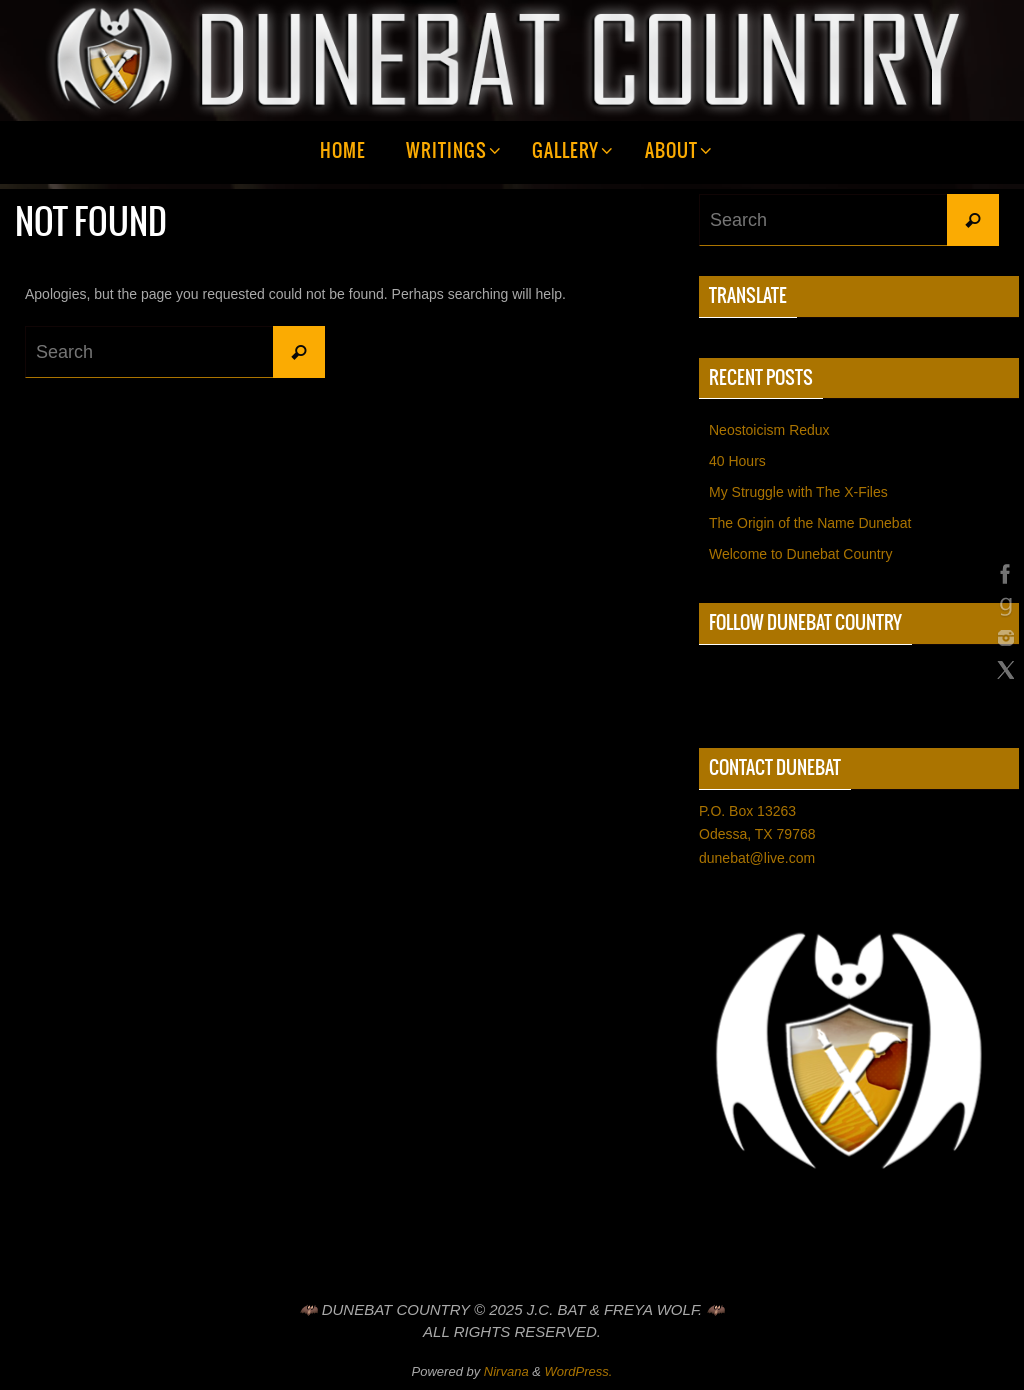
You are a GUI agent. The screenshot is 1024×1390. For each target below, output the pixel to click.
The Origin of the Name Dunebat (810, 523)
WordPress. (579, 1371)
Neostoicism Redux (769, 430)
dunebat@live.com (757, 858)
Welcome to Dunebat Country (800, 554)
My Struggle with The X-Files (798, 492)
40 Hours (737, 461)
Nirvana (506, 1371)
